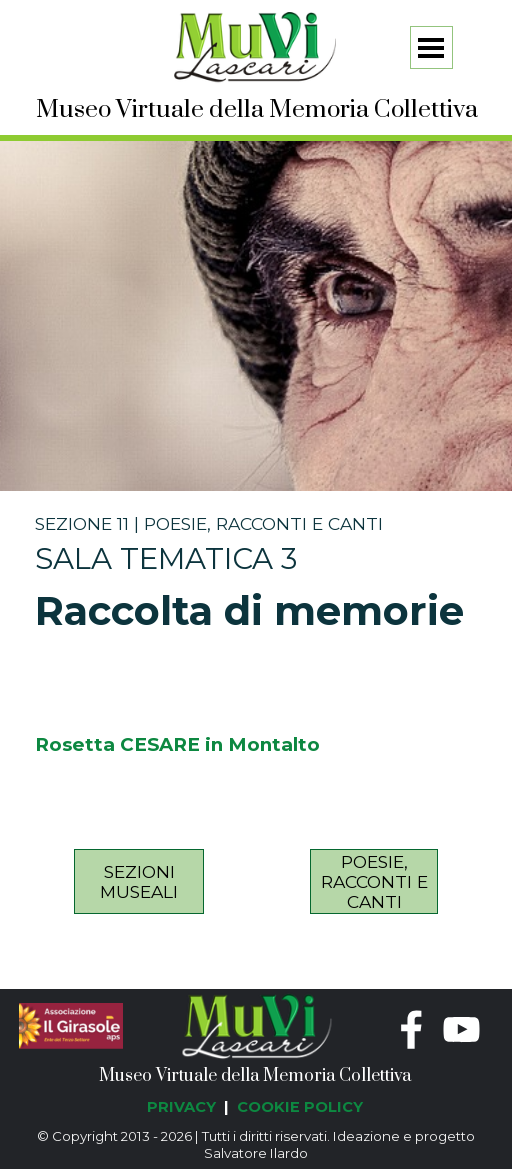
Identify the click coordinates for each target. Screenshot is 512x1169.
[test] (139, 881)
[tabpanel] (256, 576)
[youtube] (461, 1029)
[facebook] (411, 1029)
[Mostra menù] (431, 47)
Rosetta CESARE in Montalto (177, 744)
